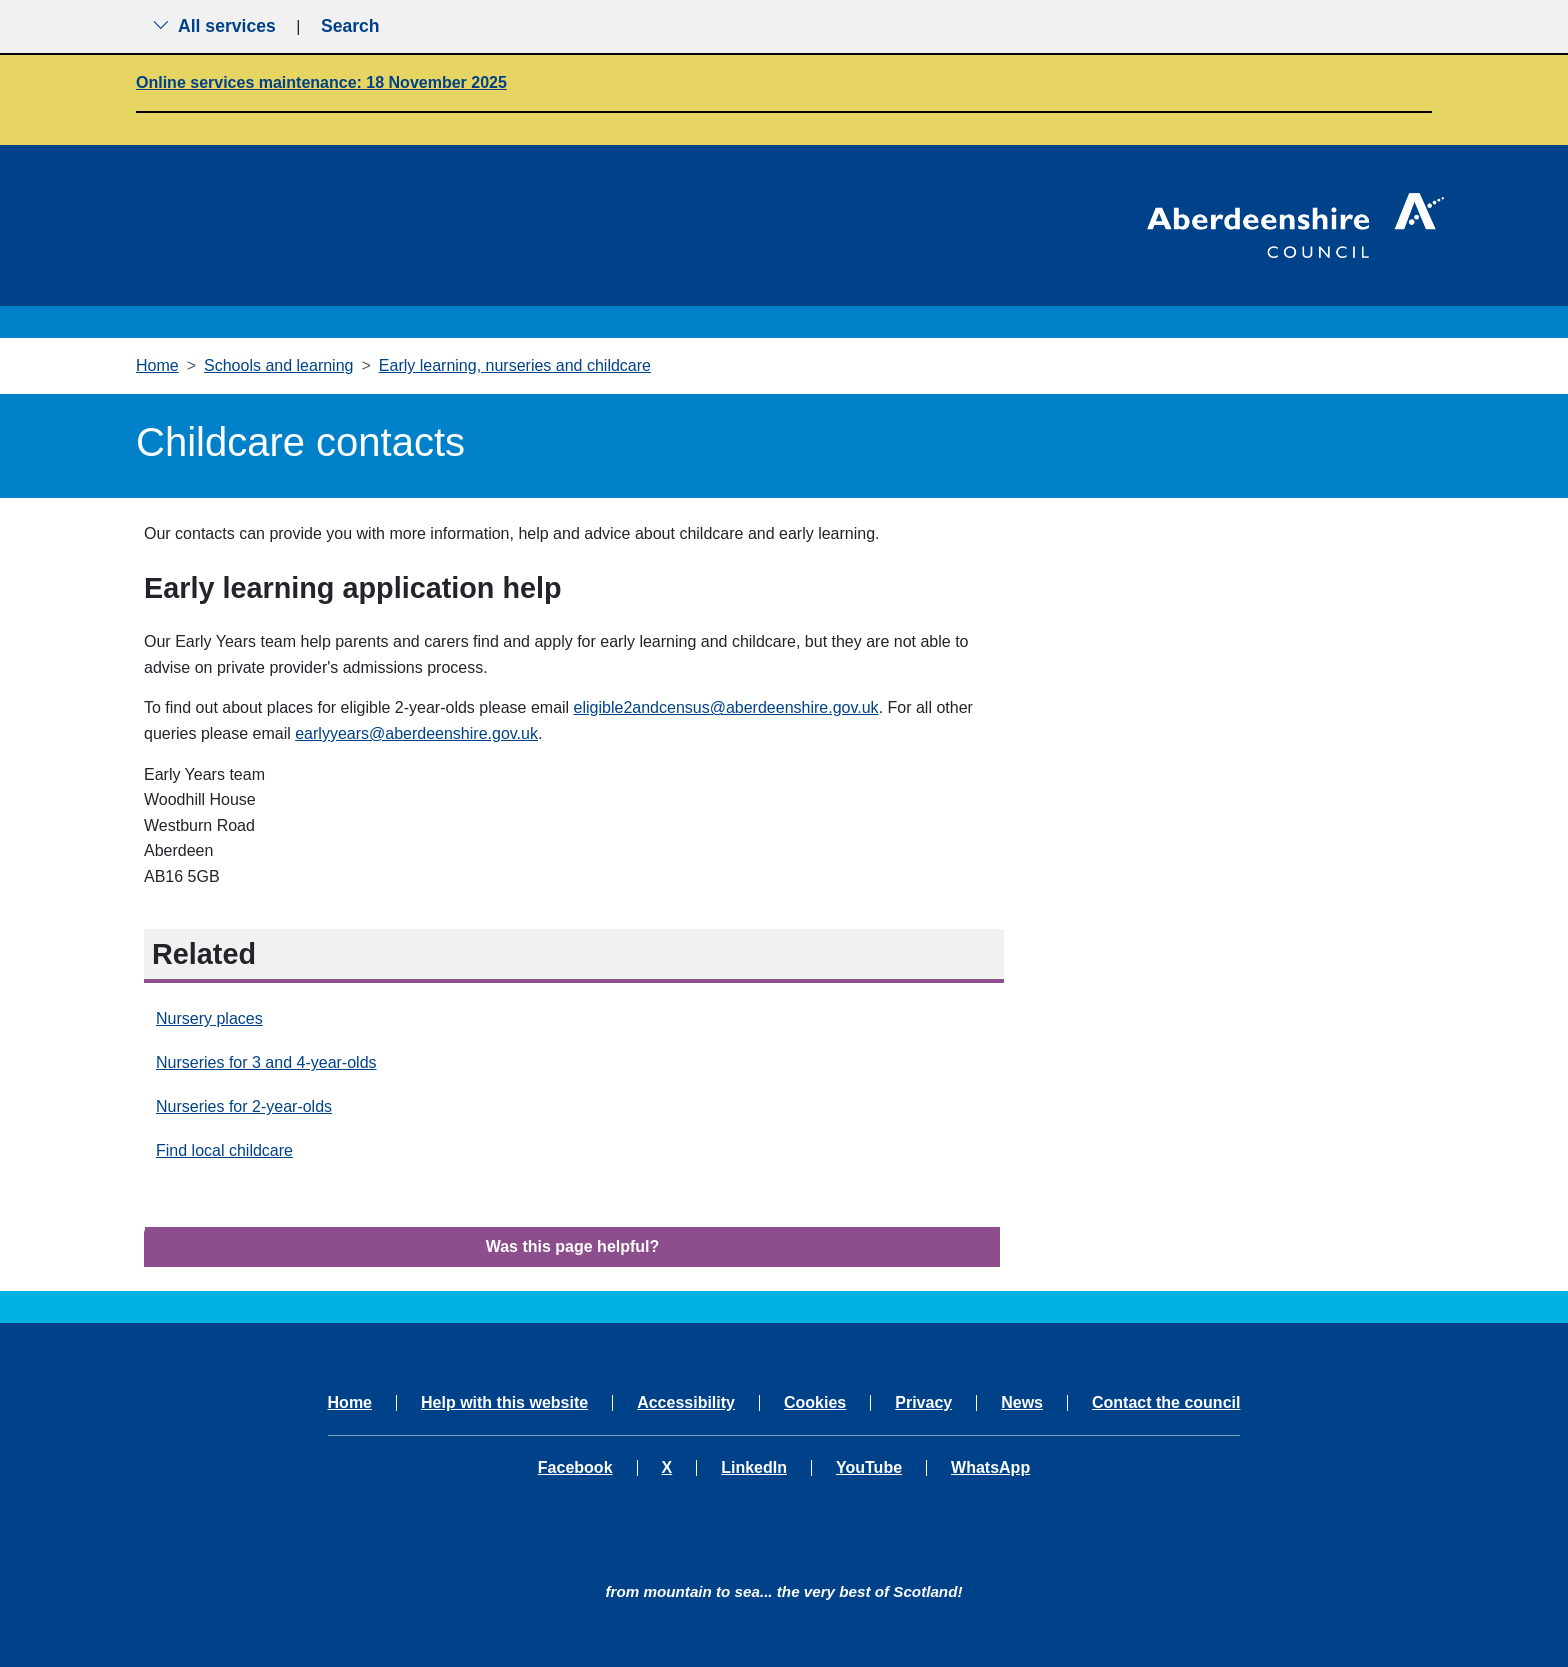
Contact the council (1166, 1403)
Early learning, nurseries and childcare (515, 365)
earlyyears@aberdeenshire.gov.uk (416, 733)
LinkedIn (754, 1468)
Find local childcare (224, 1150)
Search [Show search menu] (350, 26)
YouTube (869, 1468)
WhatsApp (990, 1468)
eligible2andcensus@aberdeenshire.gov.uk (726, 707)
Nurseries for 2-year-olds (244, 1106)
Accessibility (686, 1403)
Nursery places (209, 1018)
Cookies (815, 1403)
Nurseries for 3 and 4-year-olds (266, 1062)
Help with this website (504, 1403)
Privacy (923, 1403)
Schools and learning (278, 365)
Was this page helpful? (573, 1246)
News (1022, 1403)
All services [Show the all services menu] (214, 26)
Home (157, 365)
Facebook (575, 1468)
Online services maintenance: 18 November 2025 (321, 82)
